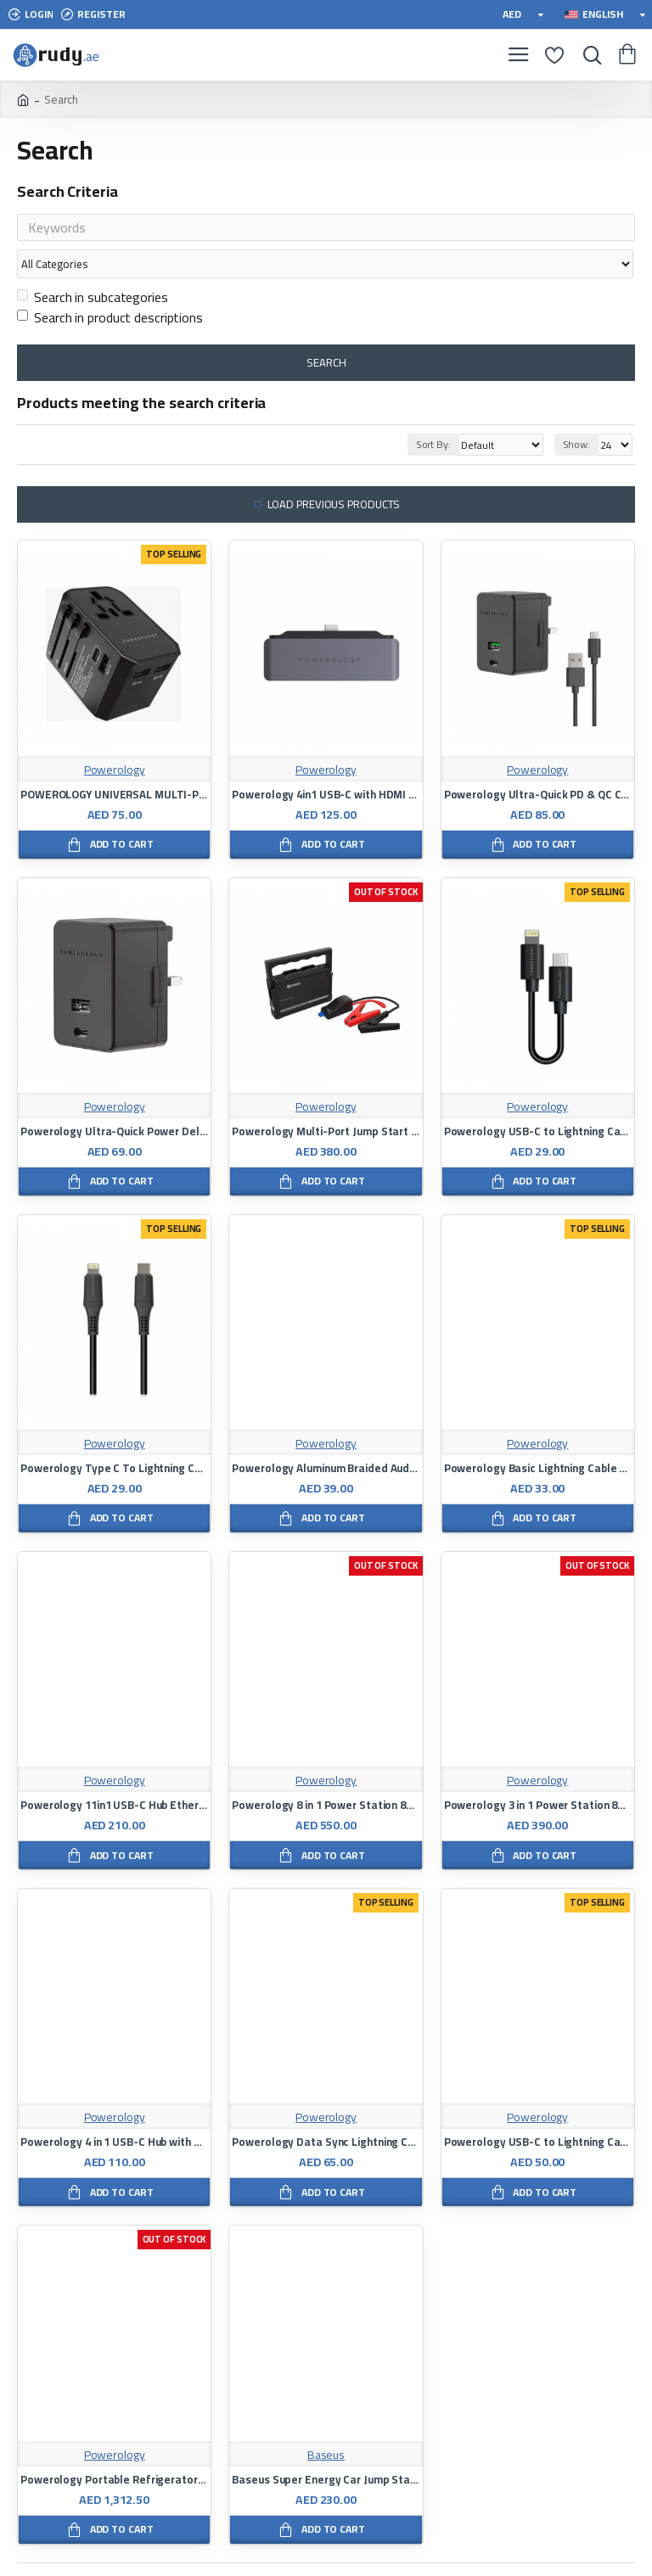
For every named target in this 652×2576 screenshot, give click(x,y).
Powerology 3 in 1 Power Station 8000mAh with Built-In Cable (538, 1773)
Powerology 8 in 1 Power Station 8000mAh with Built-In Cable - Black (325, 1773)
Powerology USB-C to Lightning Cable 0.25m (538, 1099)
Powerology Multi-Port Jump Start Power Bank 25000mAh (325, 1099)
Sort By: (413, 412)
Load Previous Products (334, 472)
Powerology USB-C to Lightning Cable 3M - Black (538, 2110)
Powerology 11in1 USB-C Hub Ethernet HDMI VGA (114, 1773)
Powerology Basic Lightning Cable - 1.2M (538, 1436)
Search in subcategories (92, 265)
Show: (577, 412)
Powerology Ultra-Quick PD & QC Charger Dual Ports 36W (538, 762)
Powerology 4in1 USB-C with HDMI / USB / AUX (325, 762)
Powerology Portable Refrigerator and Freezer (114, 2447)
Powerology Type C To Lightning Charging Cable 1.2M (114, 1436)
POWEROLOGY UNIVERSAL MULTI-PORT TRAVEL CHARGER (114, 762)
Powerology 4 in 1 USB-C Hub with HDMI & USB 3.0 (114, 2110)
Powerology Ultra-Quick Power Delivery (114, 1099)
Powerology (114, 738)
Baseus (326, 2423)
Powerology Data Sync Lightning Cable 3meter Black (325, 2110)
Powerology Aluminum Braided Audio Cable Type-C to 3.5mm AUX (325, 1436)
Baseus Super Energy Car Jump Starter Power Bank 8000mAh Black (325, 2447)
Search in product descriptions (110, 285)
